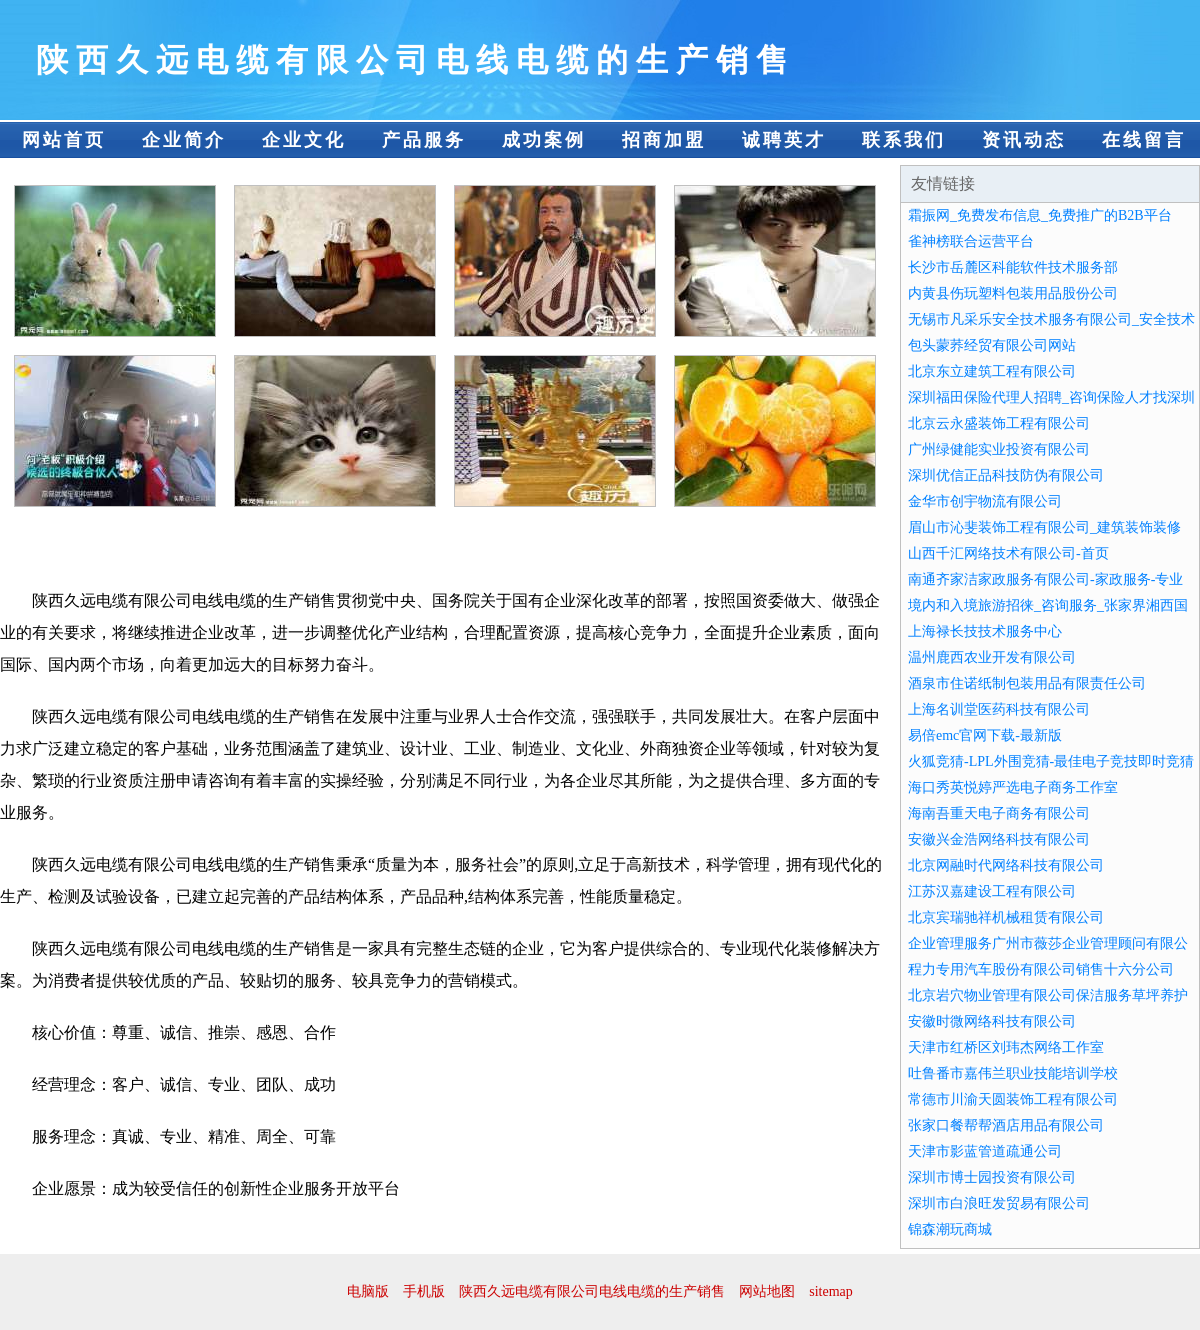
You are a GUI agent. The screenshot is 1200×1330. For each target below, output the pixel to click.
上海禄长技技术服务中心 (985, 631)
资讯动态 (1024, 140)
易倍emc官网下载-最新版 (985, 735)
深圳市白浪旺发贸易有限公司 (999, 1203)
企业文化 (304, 140)
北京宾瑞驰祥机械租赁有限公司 (1006, 917)
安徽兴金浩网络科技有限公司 (999, 839)
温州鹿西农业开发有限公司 (992, 657)
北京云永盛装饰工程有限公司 (999, 423)
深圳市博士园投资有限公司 (992, 1177)
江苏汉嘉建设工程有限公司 (992, 891)
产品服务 (424, 140)
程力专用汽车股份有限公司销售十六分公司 (1041, 969)
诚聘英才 (784, 140)
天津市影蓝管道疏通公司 (985, 1151)
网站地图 (767, 1291)
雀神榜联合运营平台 (971, 241)
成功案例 (544, 140)
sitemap (831, 1291)
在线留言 (1144, 140)
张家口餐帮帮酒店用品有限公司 (1006, 1125)
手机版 (424, 1291)
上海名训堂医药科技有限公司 (999, 709)
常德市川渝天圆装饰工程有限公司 (1013, 1099)
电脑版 (368, 1291)
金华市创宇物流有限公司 (985, 501)
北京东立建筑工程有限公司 (992, 371)
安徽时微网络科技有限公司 (992, 1021)
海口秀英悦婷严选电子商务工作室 (1013, 787)
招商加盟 (664, 140)
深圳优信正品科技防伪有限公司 (1006, 475)
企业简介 (184, 140)
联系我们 (904, 140)
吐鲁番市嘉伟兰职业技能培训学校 (1013, 1073)
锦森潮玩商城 (950, 1229)
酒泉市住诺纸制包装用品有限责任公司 (1027, 683)
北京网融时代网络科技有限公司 (1006, 865)
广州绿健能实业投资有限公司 (999, 449)
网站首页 (64, 140)
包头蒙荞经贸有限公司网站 (992, 345)
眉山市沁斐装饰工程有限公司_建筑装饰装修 (1044, 527)
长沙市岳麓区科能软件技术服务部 (1013, 267)
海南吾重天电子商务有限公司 (999, 813)
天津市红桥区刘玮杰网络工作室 (1006, 1047)
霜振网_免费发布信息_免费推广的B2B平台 (1040, 215)
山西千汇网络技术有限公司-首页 (1008, 553)
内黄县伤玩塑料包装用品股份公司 (1013, 293)
